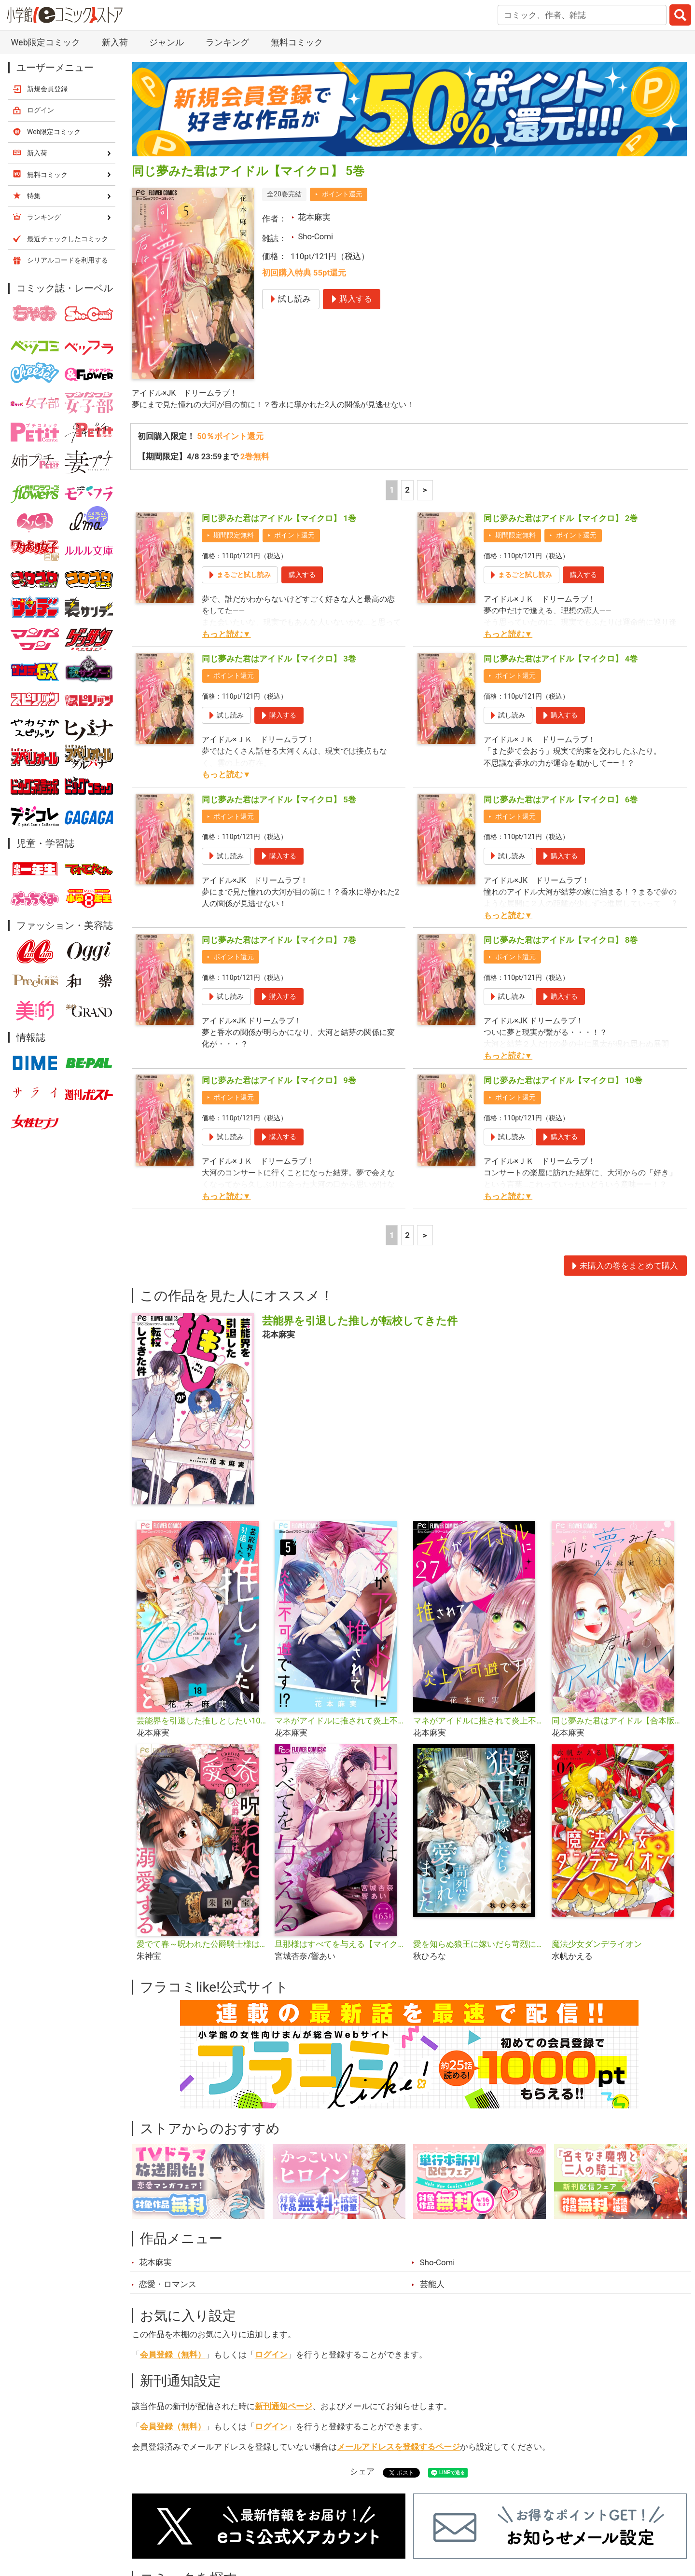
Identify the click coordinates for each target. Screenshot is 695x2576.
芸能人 (432, 2285)
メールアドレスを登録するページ (398, 2447)
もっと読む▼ (226, 635)
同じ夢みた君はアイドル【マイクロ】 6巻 (561, 800)
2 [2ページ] (407, 491)
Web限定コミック (45, 42)
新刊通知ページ (283, 2407)
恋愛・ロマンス (167, 2285)
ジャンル (166, 42)
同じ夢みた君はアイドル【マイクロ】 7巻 (279, 941)
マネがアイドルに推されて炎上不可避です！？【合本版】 (340, 1721)
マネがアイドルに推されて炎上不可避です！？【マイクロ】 (478, 1721)
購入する (302, 575)
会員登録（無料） (173, 2355)
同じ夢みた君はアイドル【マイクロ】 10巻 (563, 1081)
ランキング (227, 42)
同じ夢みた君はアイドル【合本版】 (617, 1721)
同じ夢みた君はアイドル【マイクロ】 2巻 (561, 519)
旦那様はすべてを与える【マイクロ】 (340, 1945)
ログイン (271, 2355)
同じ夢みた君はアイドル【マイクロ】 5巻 (279, 800)
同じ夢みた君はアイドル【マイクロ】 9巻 (279, 1081)
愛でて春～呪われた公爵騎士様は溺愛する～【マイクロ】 (202, 1945)
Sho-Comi (315, 236)
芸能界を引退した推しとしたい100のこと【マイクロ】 (202, 1721)
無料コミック (297, 42)
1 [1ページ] (391, 491)
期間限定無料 (233, 536)
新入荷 (115, 42)
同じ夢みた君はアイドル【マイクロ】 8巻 (561, 941)
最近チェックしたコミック (67, 239)
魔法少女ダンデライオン (597, 1945)
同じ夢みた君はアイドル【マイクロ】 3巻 (279, 659)
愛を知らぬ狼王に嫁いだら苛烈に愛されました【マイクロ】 (478, 1945)
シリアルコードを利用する (67, 260)
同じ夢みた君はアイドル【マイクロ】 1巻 (279, 519)
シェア (362, 2472)
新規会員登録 (47, 89)
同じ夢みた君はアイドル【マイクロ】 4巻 (561, 659)
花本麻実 (314, 217)
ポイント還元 (342, 194)
